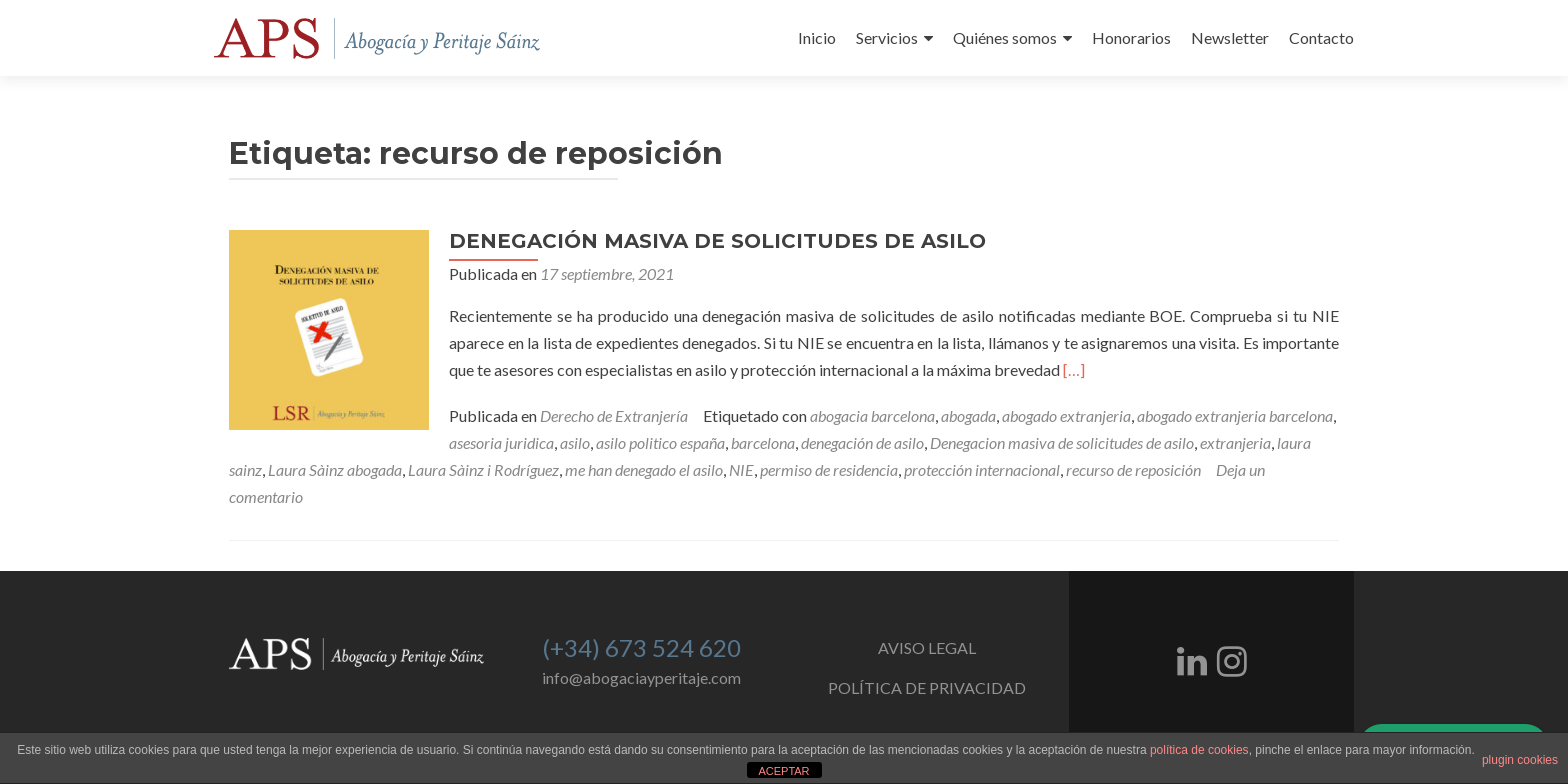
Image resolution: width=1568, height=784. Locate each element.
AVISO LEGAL (927, 647)
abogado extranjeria (1066, 415)
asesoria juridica (501, 442)
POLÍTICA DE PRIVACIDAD (927, 687)
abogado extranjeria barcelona (1235, 415)
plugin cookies (1520, 760)
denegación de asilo (862, 442)
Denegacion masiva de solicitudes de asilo (1062, 442)
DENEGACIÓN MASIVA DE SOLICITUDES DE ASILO (717, 241)
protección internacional (982, 469)
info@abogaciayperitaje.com (641, 677)
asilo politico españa (660, 442)
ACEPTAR (783, 771)
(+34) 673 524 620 (641, 647)
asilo (575, 442)
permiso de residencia (829, 469)
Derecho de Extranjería (614, 415)
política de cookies (1199, 750)
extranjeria (1235, 442)
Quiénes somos (1005, 37)
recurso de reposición (1133, 469)
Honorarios (1131, 37)
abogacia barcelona (872, 415)
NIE (741, 469)
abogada (968, 415)
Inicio (817, 37)
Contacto (1321, 37)
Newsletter (1230, 37)
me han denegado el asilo (644, 469)
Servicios (887, 37)
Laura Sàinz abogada (335, 469)
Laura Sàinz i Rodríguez (483, 469)
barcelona (763, 442)
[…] (1074, 369)
